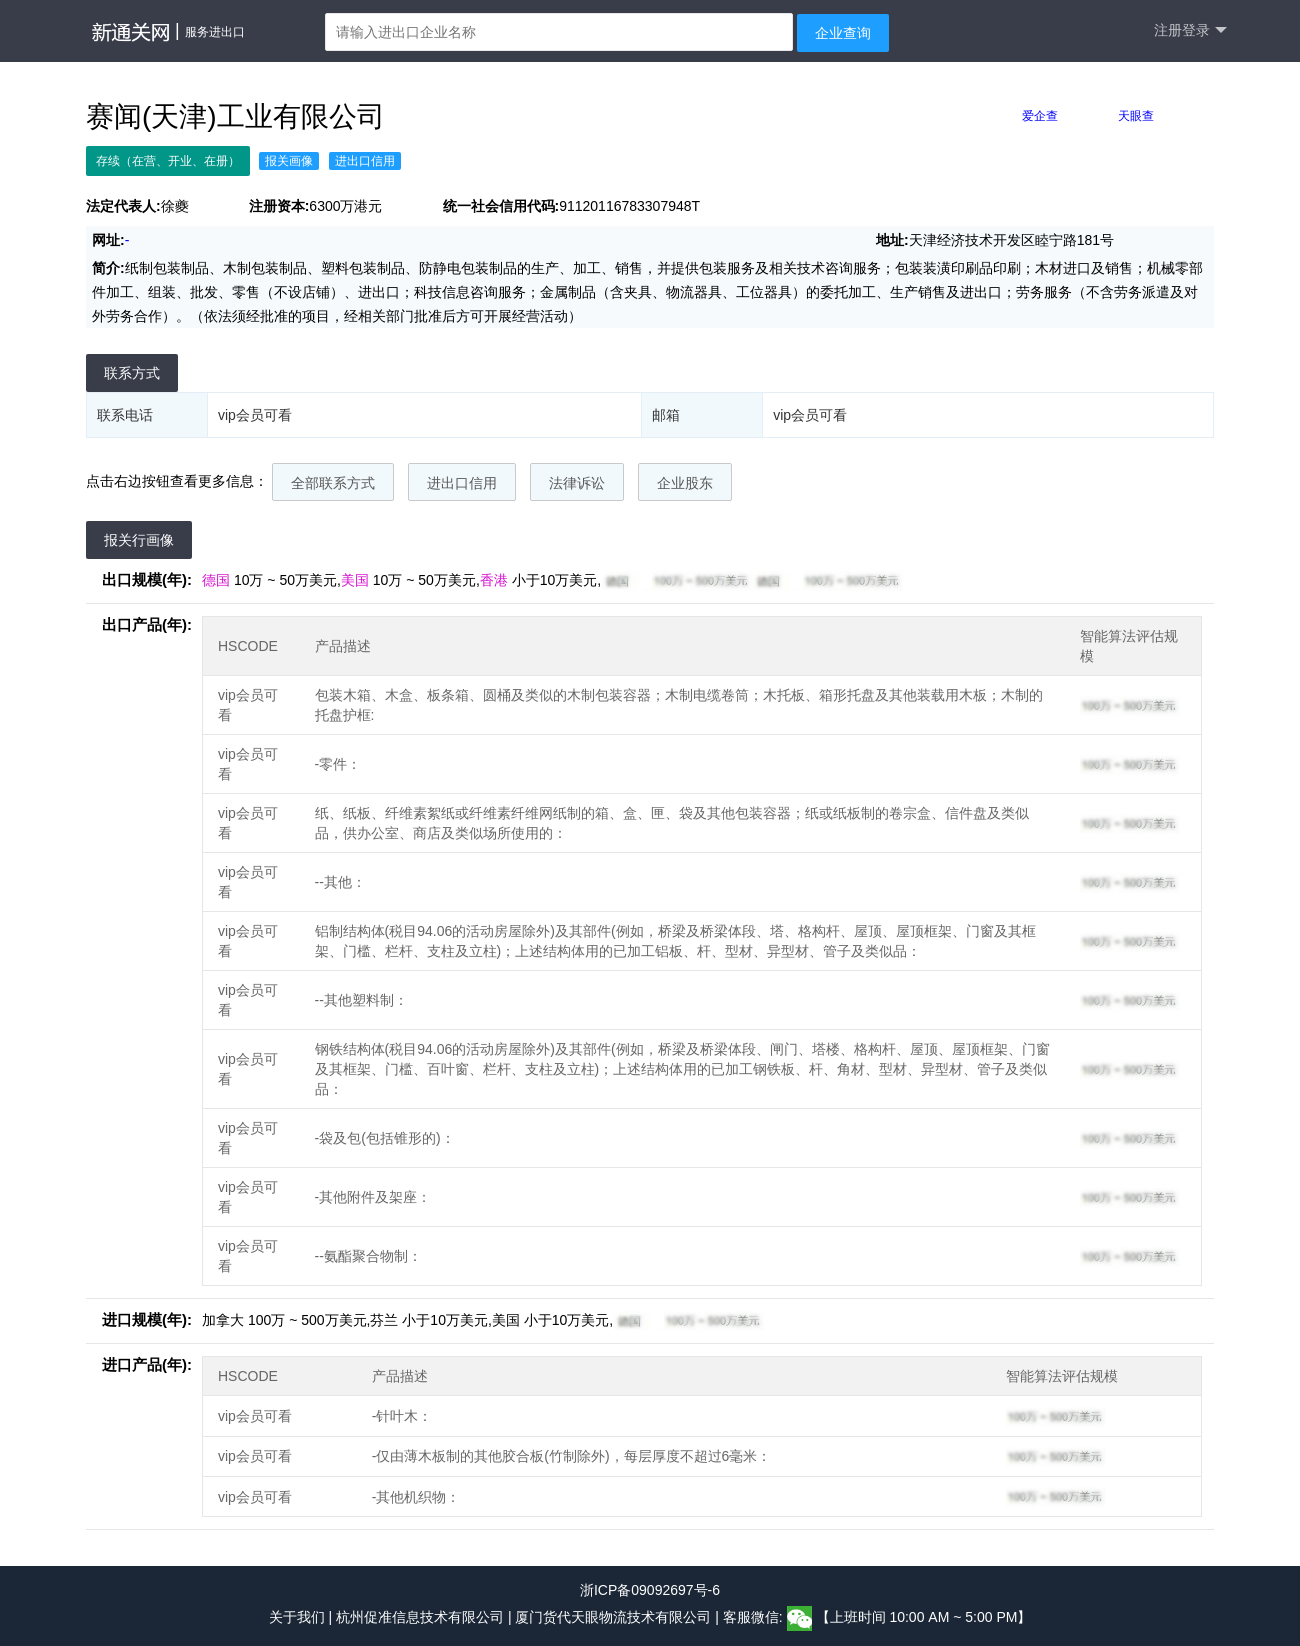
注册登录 (1190, 30)
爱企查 (1040, 116)
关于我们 (297, 1617)
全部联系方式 (333, 483)
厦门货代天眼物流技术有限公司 (615, 1617)
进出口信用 (462, 483)
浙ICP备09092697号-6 (650, 1590)
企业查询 (843, 33)
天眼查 (1136, 116)
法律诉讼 (577, 483)
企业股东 (685, 483)
